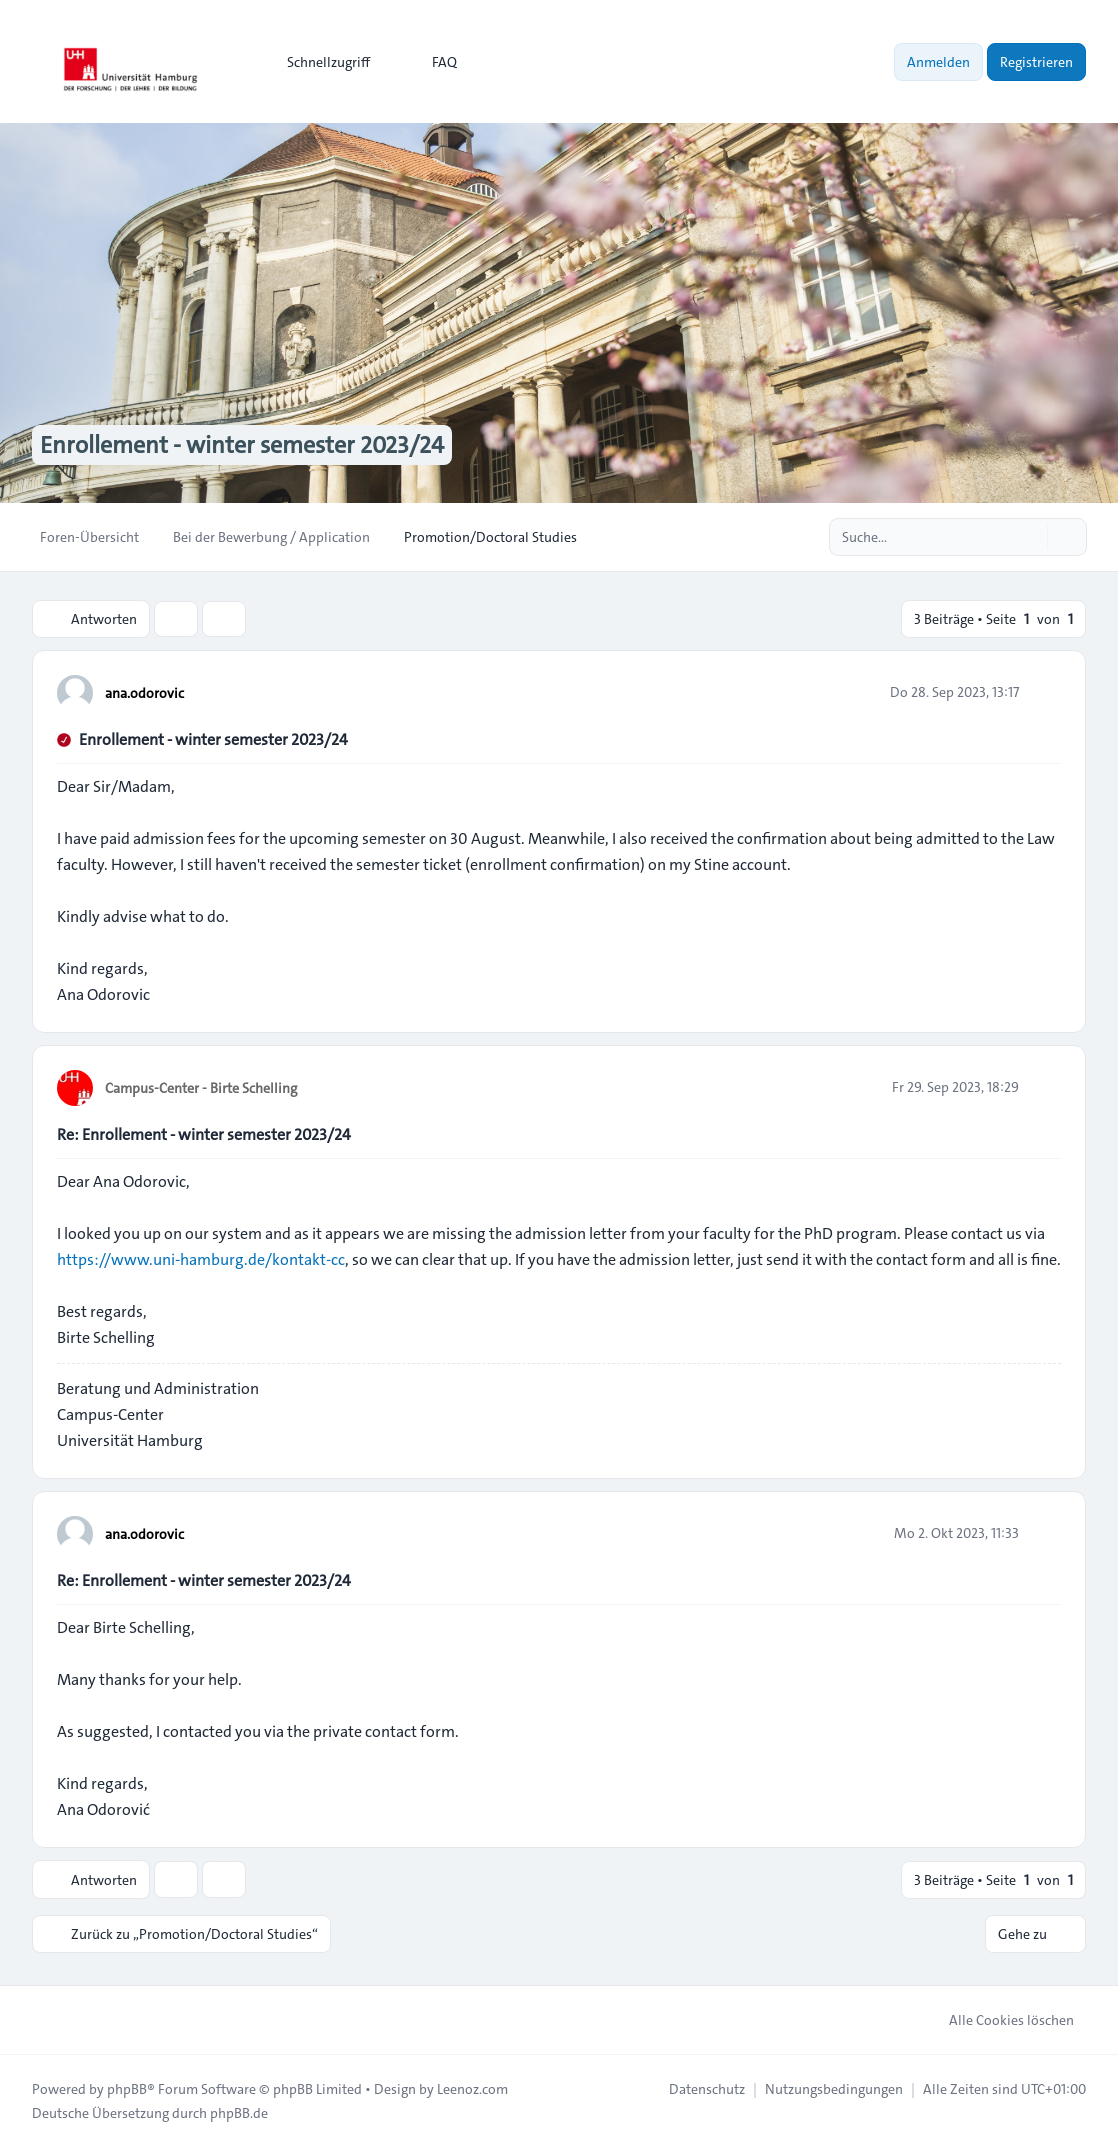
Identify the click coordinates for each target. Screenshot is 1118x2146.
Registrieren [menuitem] (1036, 62)
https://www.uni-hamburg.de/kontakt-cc (201, 1259)
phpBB (127, 2088)
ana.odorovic (144, 693)
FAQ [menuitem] (431, 62)
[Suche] (1030, 537)
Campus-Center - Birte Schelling (201, 1088)
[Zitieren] (1044, 692)
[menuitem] (319, 62)
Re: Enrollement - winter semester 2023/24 (204, 1134)
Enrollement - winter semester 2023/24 (213, 739)
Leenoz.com (472, 2088)
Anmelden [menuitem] (938, 62)
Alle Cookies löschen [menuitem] (998, 2019)
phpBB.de (239, 2112)
